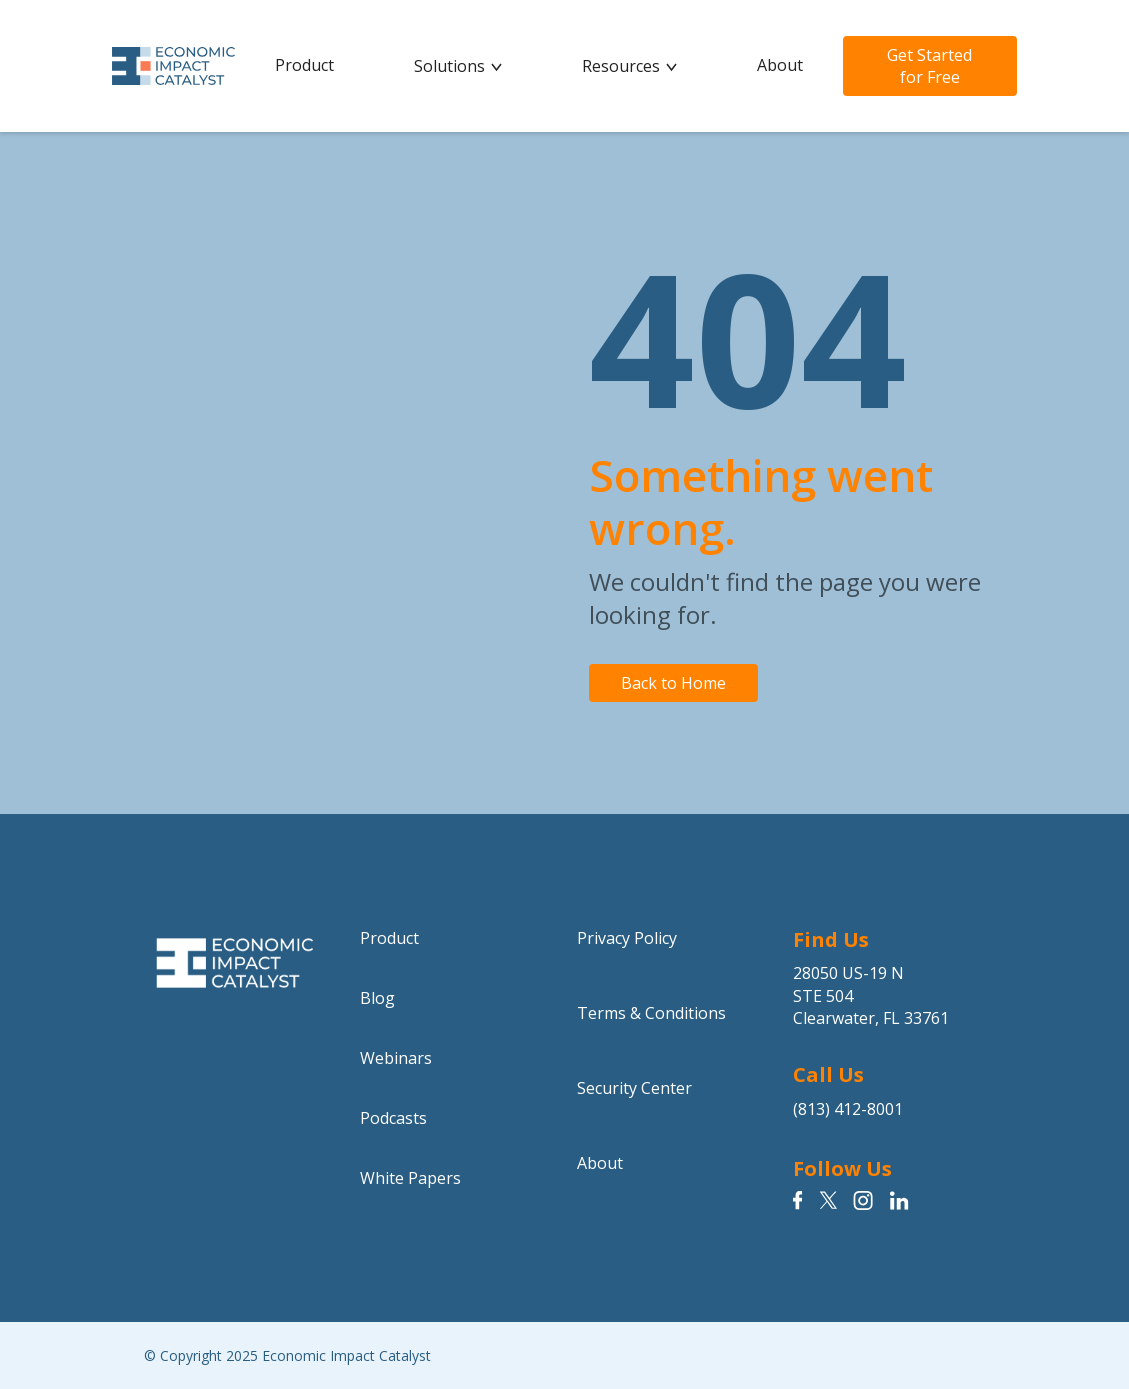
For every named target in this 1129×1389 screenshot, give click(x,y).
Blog (377, 998)
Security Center (634, 1088)
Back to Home (673, 683)
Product (304, 65)
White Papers (410, 1178)
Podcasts (393, 1118)
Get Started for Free (929, 66)
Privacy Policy (627, 938)
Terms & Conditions (651, 1013)
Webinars (396, 1058)
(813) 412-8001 (848, 1109)
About (780, 65)
